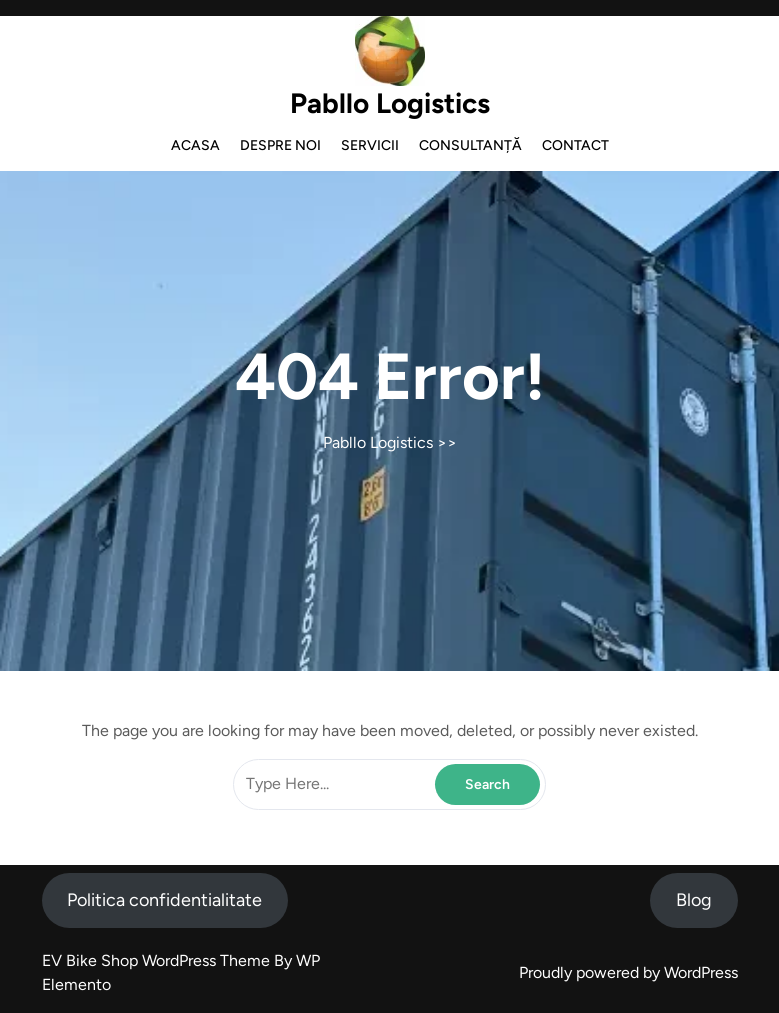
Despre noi (280, 145)
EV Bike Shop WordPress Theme (158, 960)
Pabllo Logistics (390, 103)
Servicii (370, 145)
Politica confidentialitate (164, 900)
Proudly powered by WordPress (628, 972)
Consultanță (470, 145)
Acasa (195, 145)
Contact (575, 145)
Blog (694, 900)
